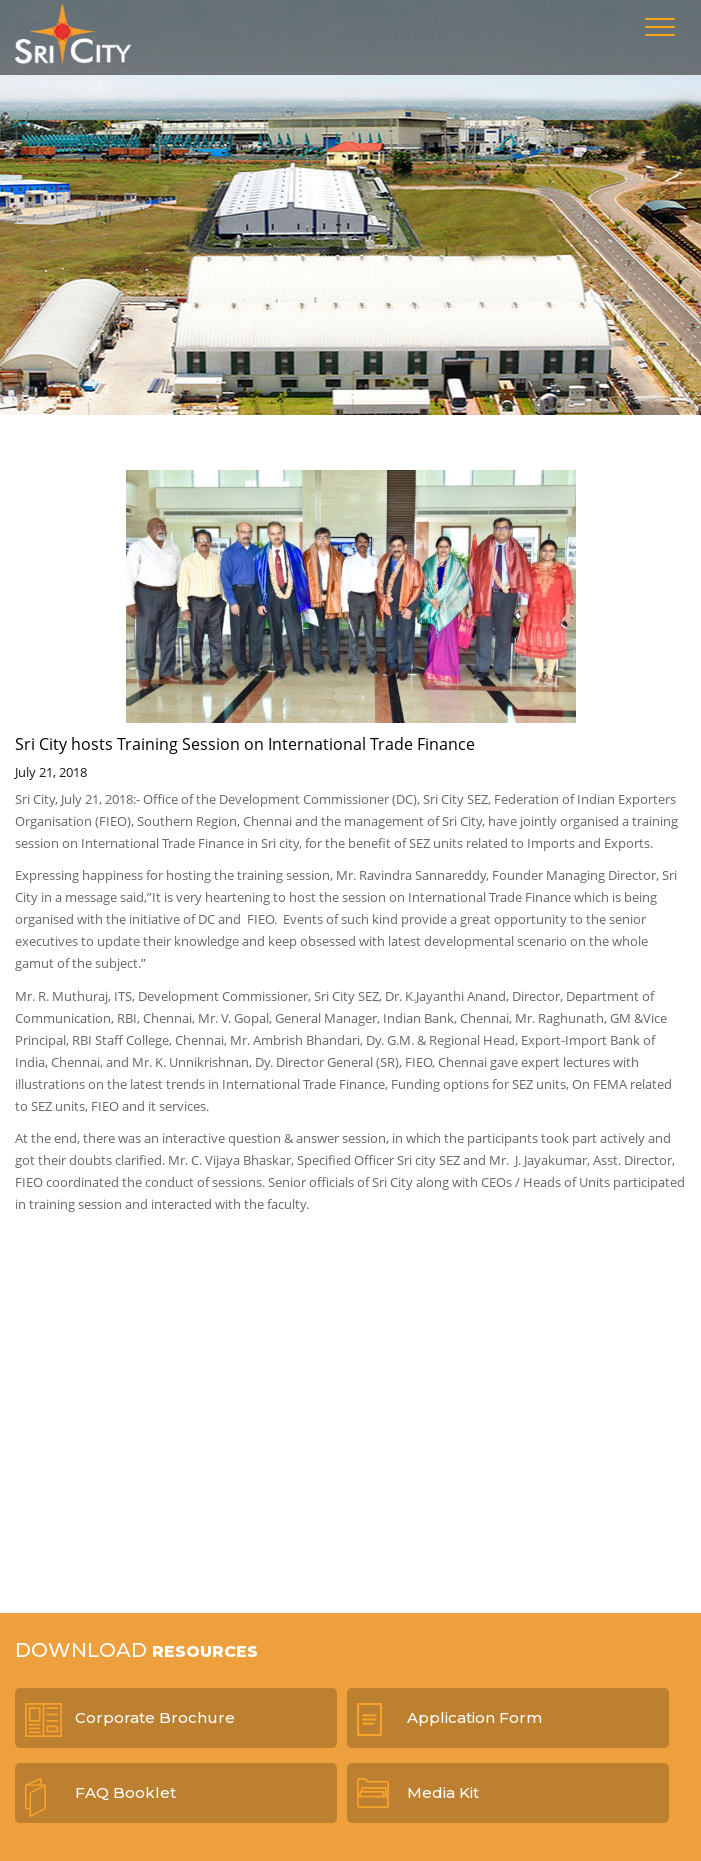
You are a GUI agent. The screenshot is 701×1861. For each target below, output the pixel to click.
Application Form (474, 1717)
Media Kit (443, 1792)
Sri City (73, 37)
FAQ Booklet (125, 1792)
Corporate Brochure (155, 1717)
